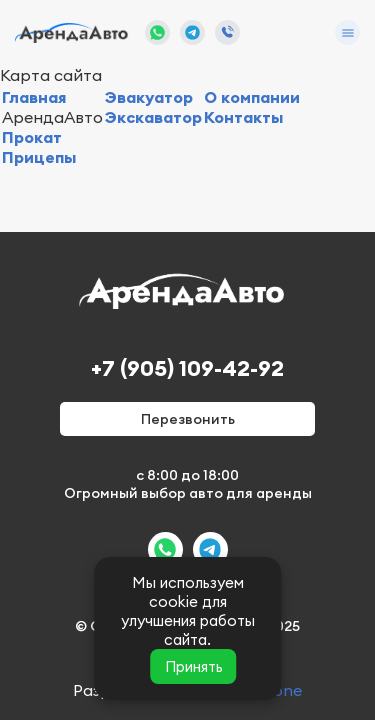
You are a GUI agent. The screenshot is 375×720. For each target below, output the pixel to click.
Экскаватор (153, 117)
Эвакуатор (149, 97)
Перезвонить (188, 419)
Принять (194, 666)
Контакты (243, 117)
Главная (34, 97)
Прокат (32, 137)
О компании (252, 97)
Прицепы (39, 157)
